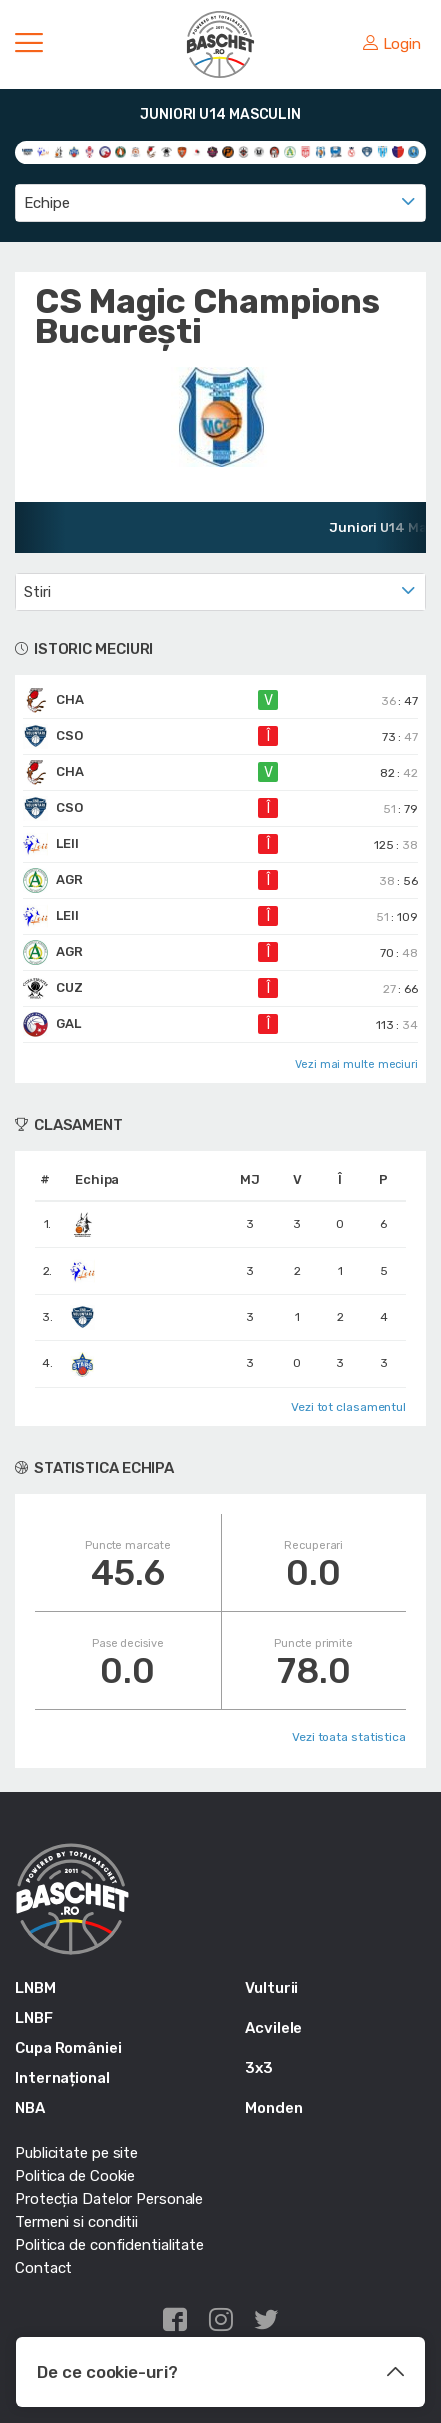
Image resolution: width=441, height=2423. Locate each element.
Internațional (62, 2078)
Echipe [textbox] (46, 203)
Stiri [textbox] (37, 592)
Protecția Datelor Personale (109, 2199)
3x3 (259, 2068)
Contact (43, 2268)
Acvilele (273, 2028)
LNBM (35, 1988)
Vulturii (271, 1988)
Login (392, 44)
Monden (273, 2108)
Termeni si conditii (76, 2222)
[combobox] (220, 203)
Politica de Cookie (75, 2176)
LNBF (34, 2018)
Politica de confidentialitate (109, 2245)
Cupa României (68, 2048)
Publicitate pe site (76, 2153)
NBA (30, 2108)
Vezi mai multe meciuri (356, 1064)
